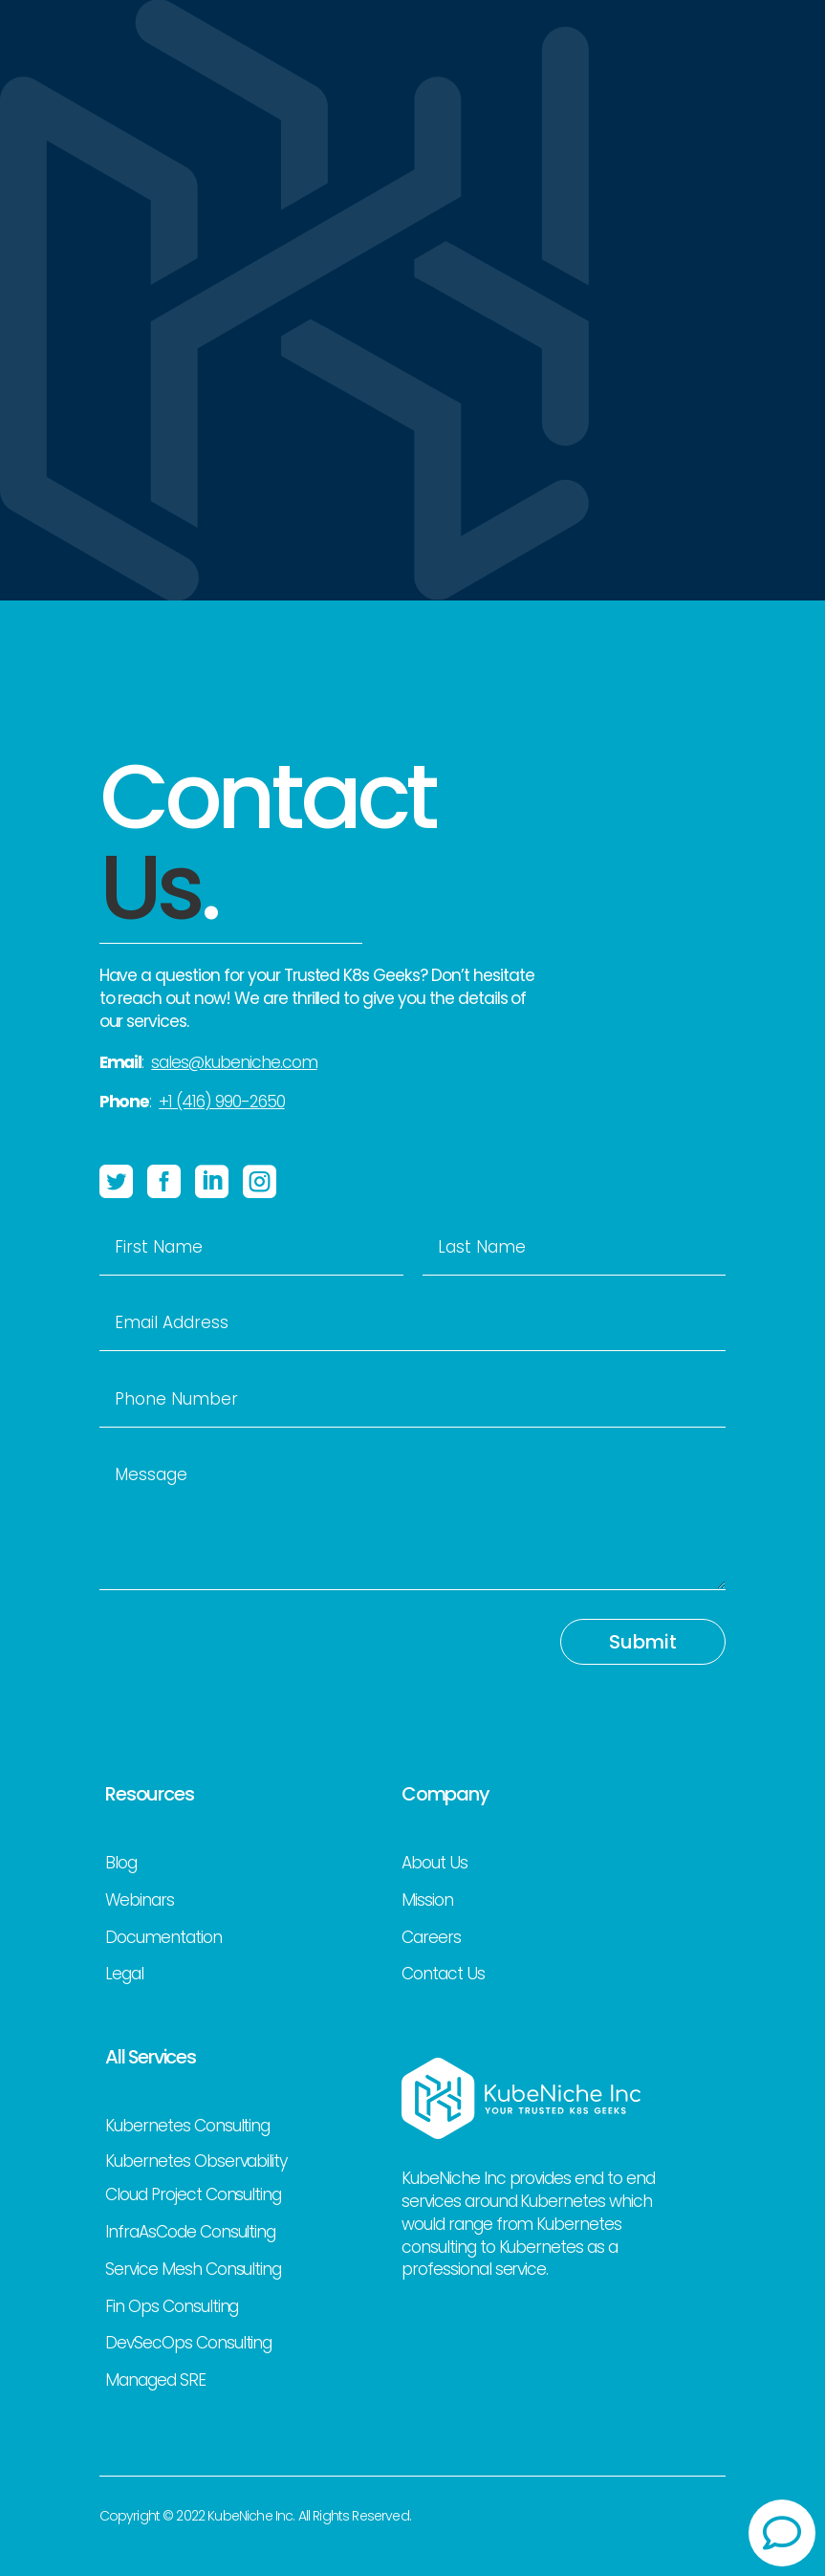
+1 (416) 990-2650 (221, 1101)
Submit (643, 1641)
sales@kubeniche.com (233, 1062)
